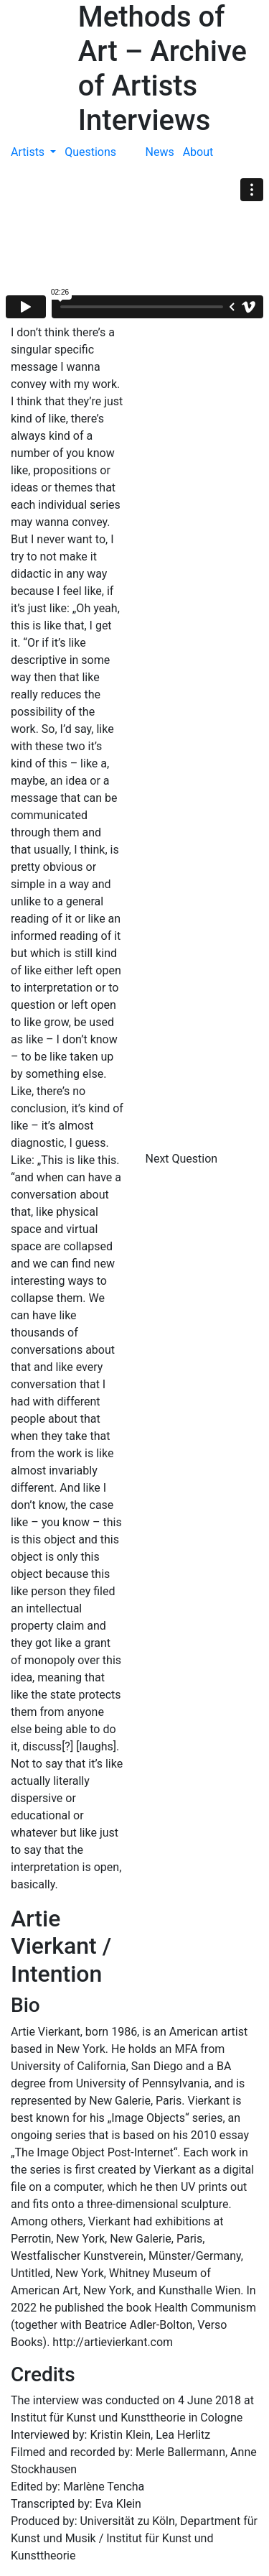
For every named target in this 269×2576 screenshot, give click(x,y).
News (160, 152)
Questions (90, 152)
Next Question (183, 1158)
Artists (29, 152)
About (198, 152)
